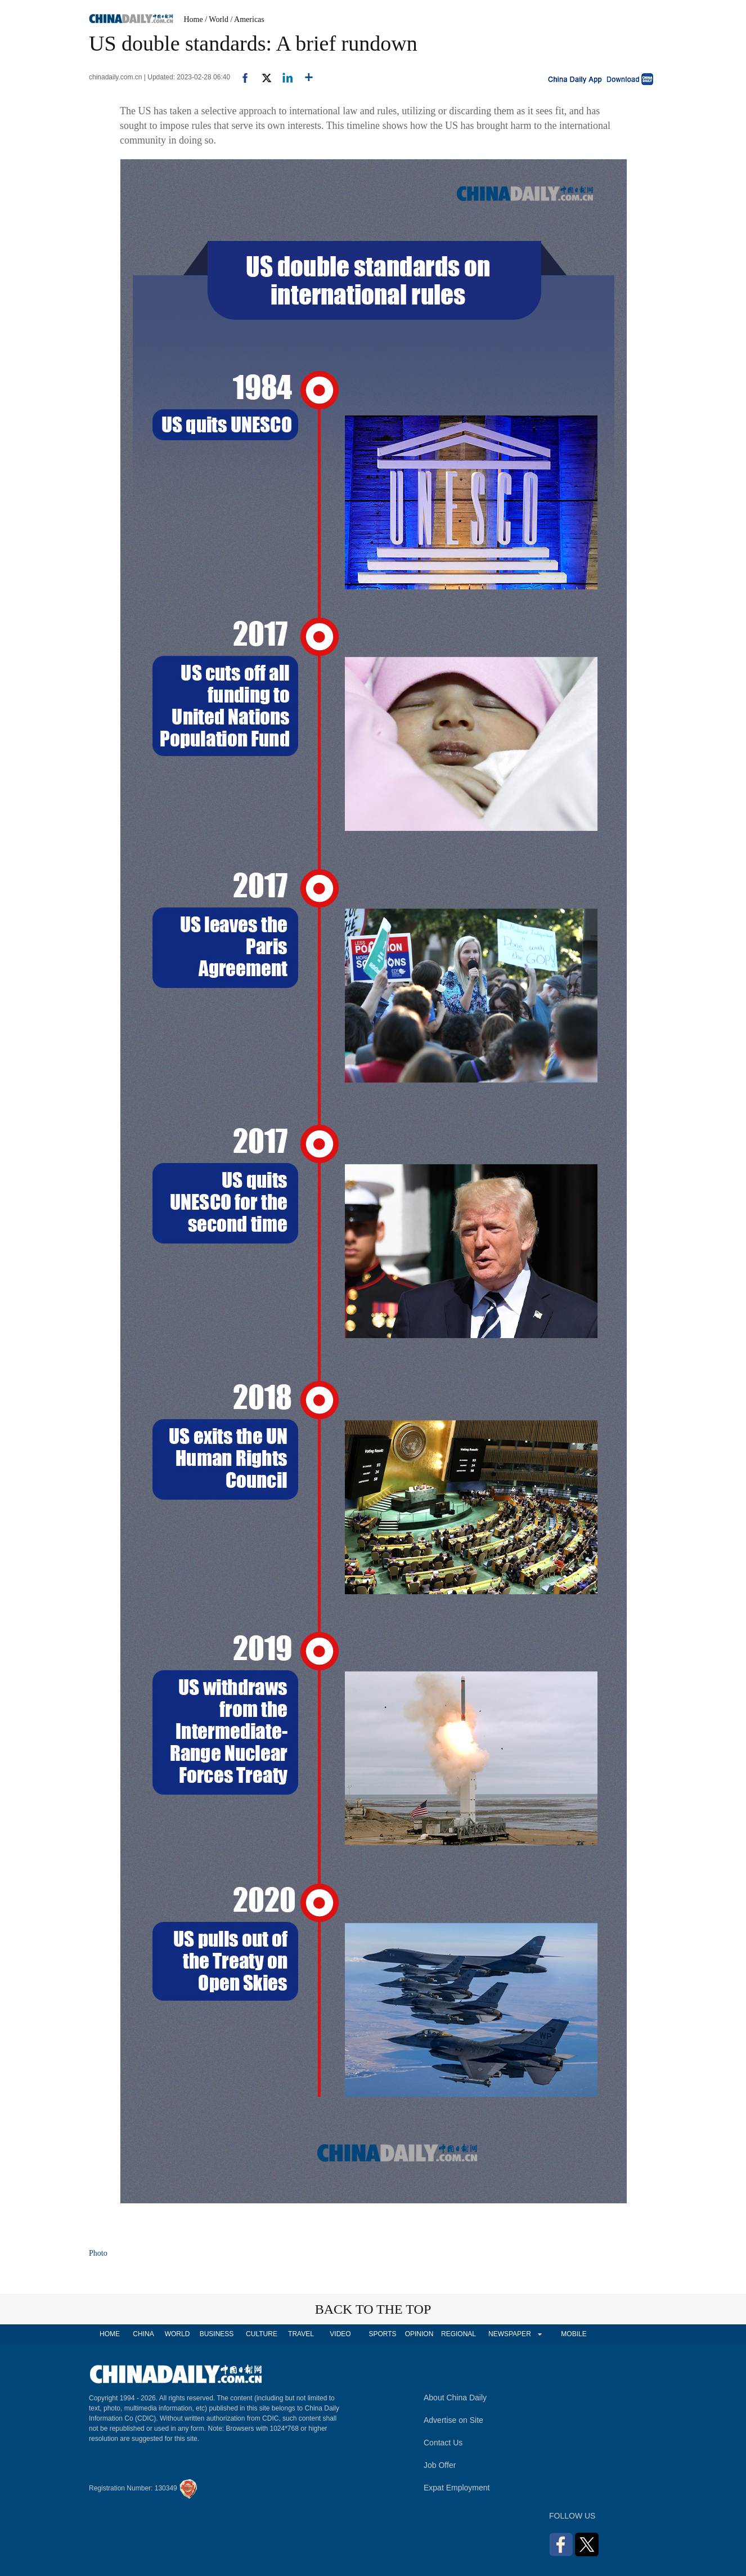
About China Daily (455, 2397)
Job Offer (440, 2465)
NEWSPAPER (509, 2334)
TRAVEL (301, 2334)
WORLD (177, 2334)
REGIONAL (458, 2334)
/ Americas (247, 19)
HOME (110, 2334)
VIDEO (340, 2334)
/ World (216, 19)
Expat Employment (457, 2487)
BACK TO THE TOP (373, 2309)
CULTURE (261, 2334)
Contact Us (443, 2442)
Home (193, 19)
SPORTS (382, 2334)
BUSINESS (217, 2334)
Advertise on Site (453, 2420)
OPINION (419, 2334)
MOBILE (573, 2334)
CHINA (143, 2334)
